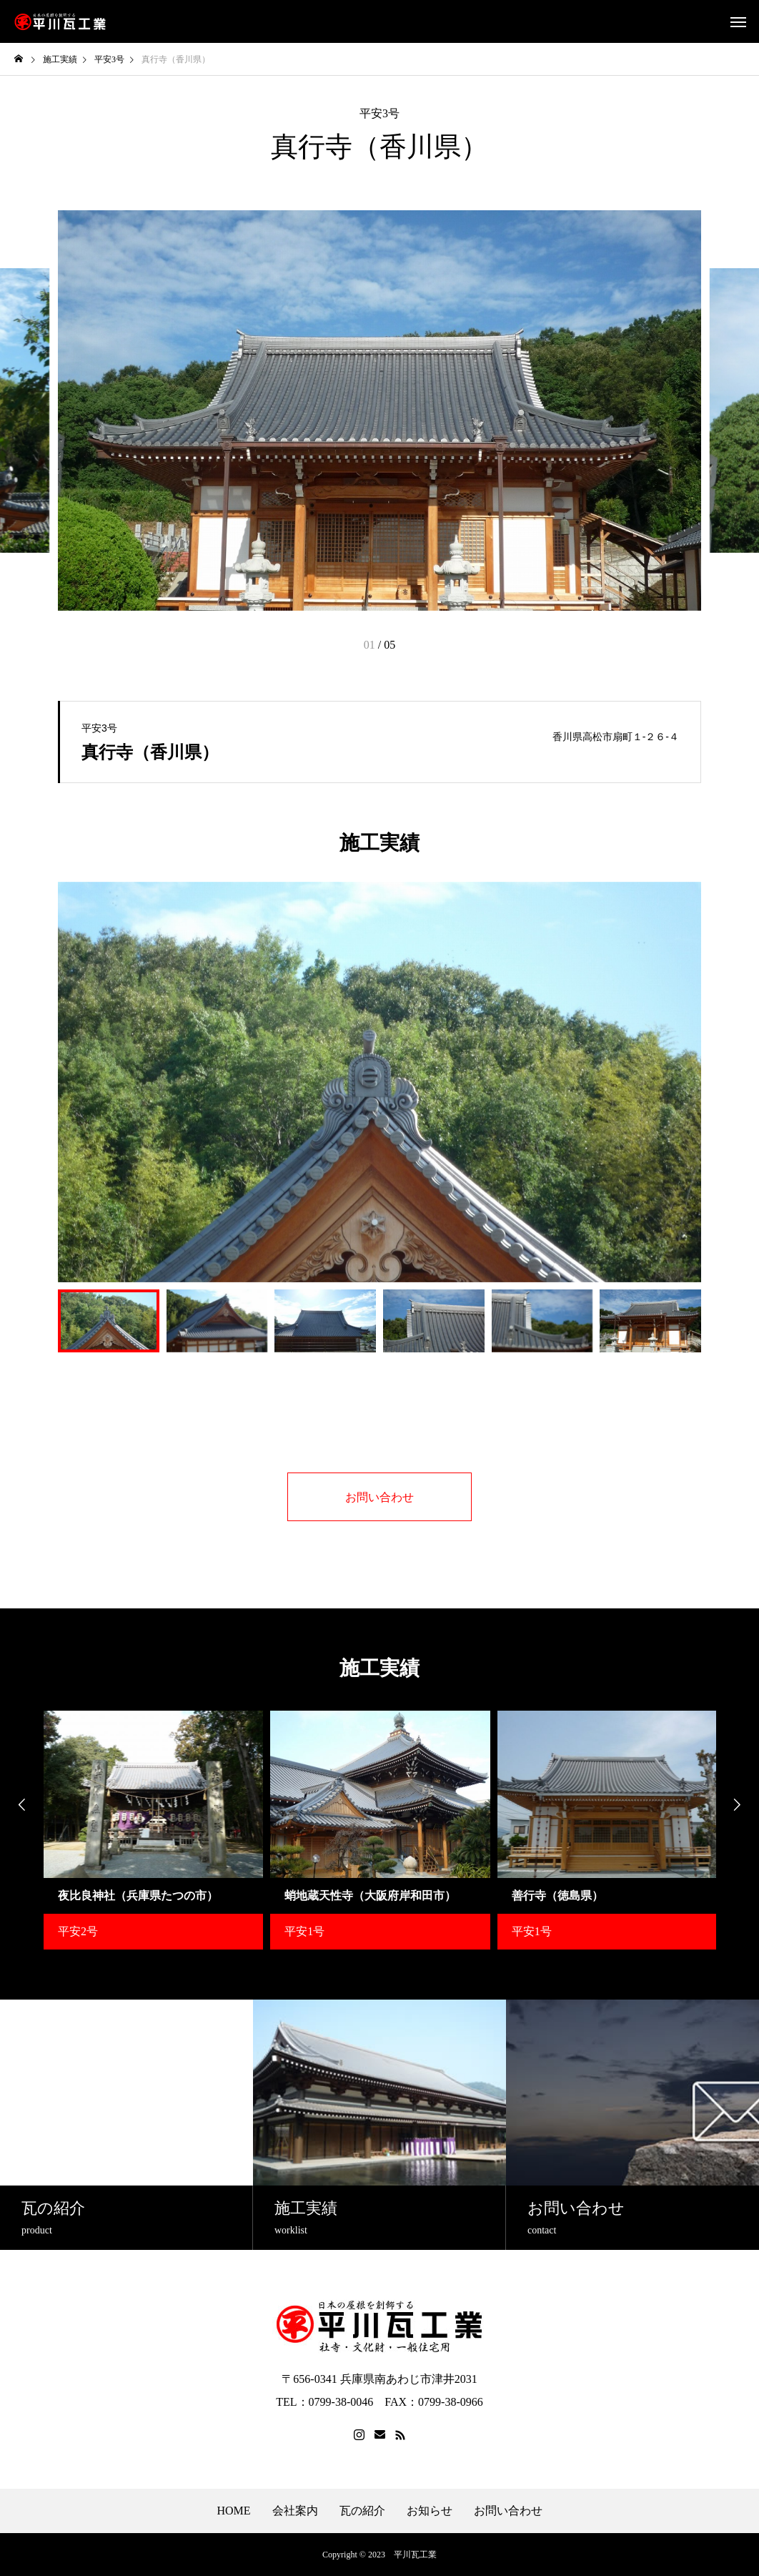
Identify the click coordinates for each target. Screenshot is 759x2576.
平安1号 (304, 1931)
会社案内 (295, 2511)
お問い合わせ (508, 2511)
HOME (233, 2511)
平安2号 (78, 1931)
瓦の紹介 (362, 2511)
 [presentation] (737, 1805)
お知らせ (429, 2511)
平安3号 (379, 113)
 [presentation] (21, 1805)
